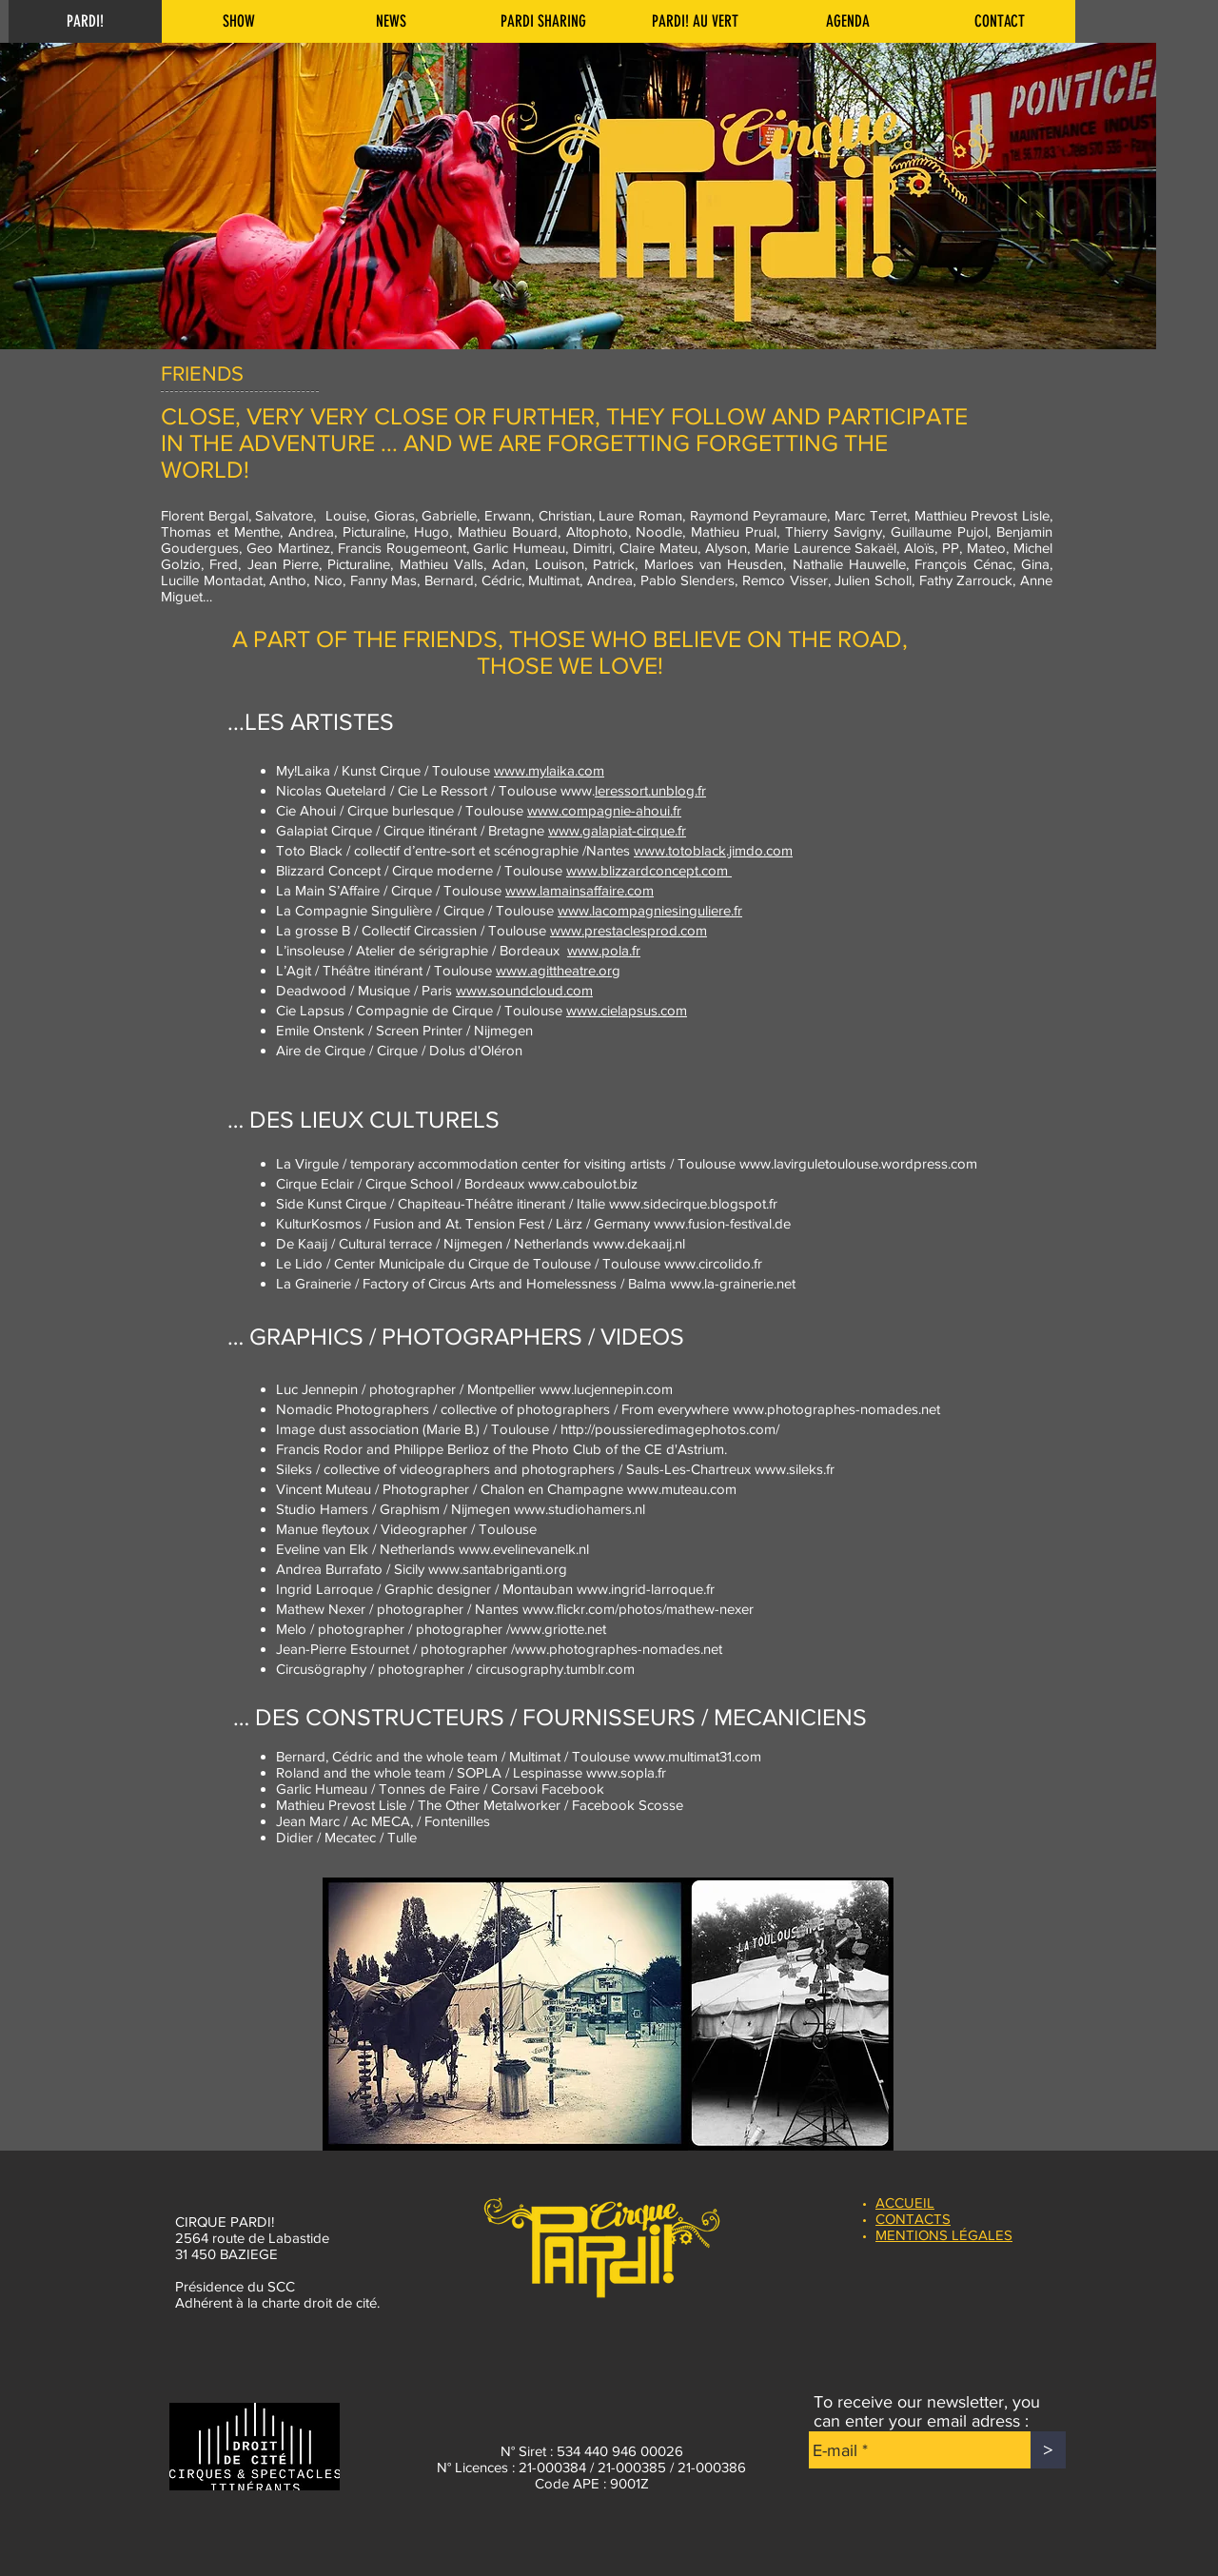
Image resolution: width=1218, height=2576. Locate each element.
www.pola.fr (603, 950)
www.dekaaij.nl (639, 1243)
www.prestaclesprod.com (628, 930)
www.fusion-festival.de (722, 1223)
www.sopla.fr (626, 1772)
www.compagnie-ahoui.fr (604, 810)
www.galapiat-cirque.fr (617, 830)
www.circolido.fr (713, 1263)
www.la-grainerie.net (733, 1283)
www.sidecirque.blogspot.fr (693, 1203)
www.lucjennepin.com (606, 1389)
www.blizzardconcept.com (649, 870)
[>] (1048, 2449)
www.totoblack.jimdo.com (713, 850)
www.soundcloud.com (524, 990)
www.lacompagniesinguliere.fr (650, 910)
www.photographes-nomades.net (836, 1409)
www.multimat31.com (697, 1756)
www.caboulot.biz (583, 1183)
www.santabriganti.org (497, 1569)
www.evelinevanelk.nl (524, 1549)
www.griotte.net (558, 1629)
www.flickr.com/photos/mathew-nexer (638, 1609)
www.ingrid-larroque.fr (646, 1589)
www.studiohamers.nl (579, 1509)
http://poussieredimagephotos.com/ (669, 1429)
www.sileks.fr (795, 1469)
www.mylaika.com (549, 770)
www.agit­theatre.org (558, 970)
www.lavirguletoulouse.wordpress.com (858, 1163)
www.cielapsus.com (626, 1010)
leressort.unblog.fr (650, 790)
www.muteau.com (682, 1489)
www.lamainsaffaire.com (579, 890)
